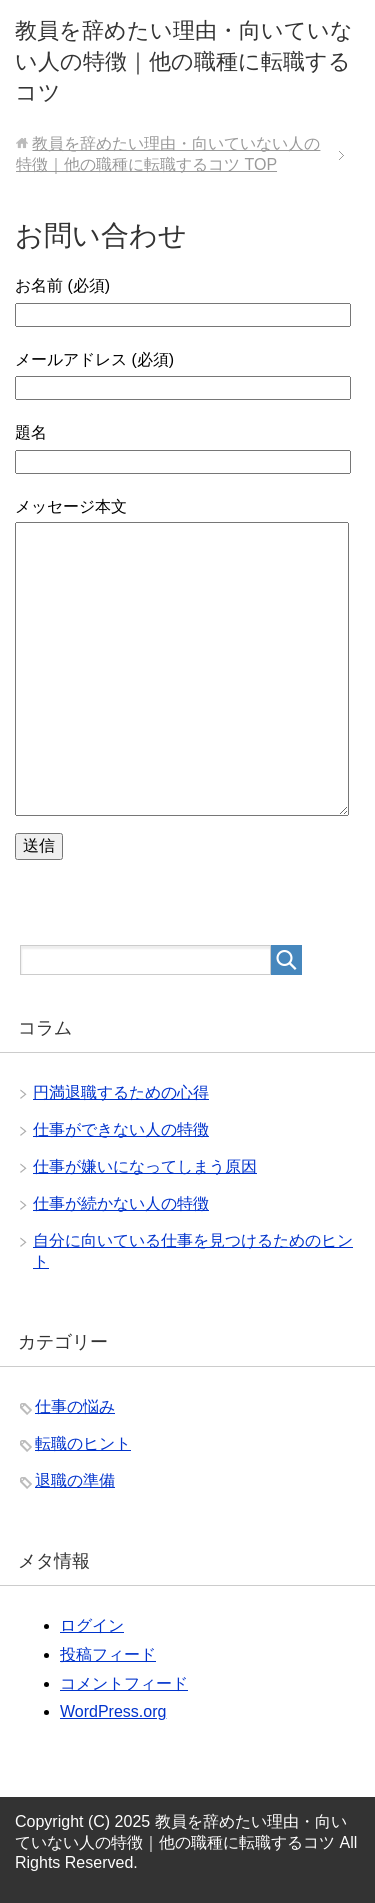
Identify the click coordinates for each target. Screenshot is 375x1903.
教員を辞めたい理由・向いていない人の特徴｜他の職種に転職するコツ (184, 61)
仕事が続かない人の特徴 (121, 1203)
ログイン (92, 1625)
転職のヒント (83, 1443)
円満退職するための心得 (121, 1092)
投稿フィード (108, 1654)
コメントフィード (124, 1683)
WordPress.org (113, 1711)
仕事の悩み (75, 1406)
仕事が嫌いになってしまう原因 (145, 1166)
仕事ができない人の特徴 (121, 1129)
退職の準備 (75, 1480)
